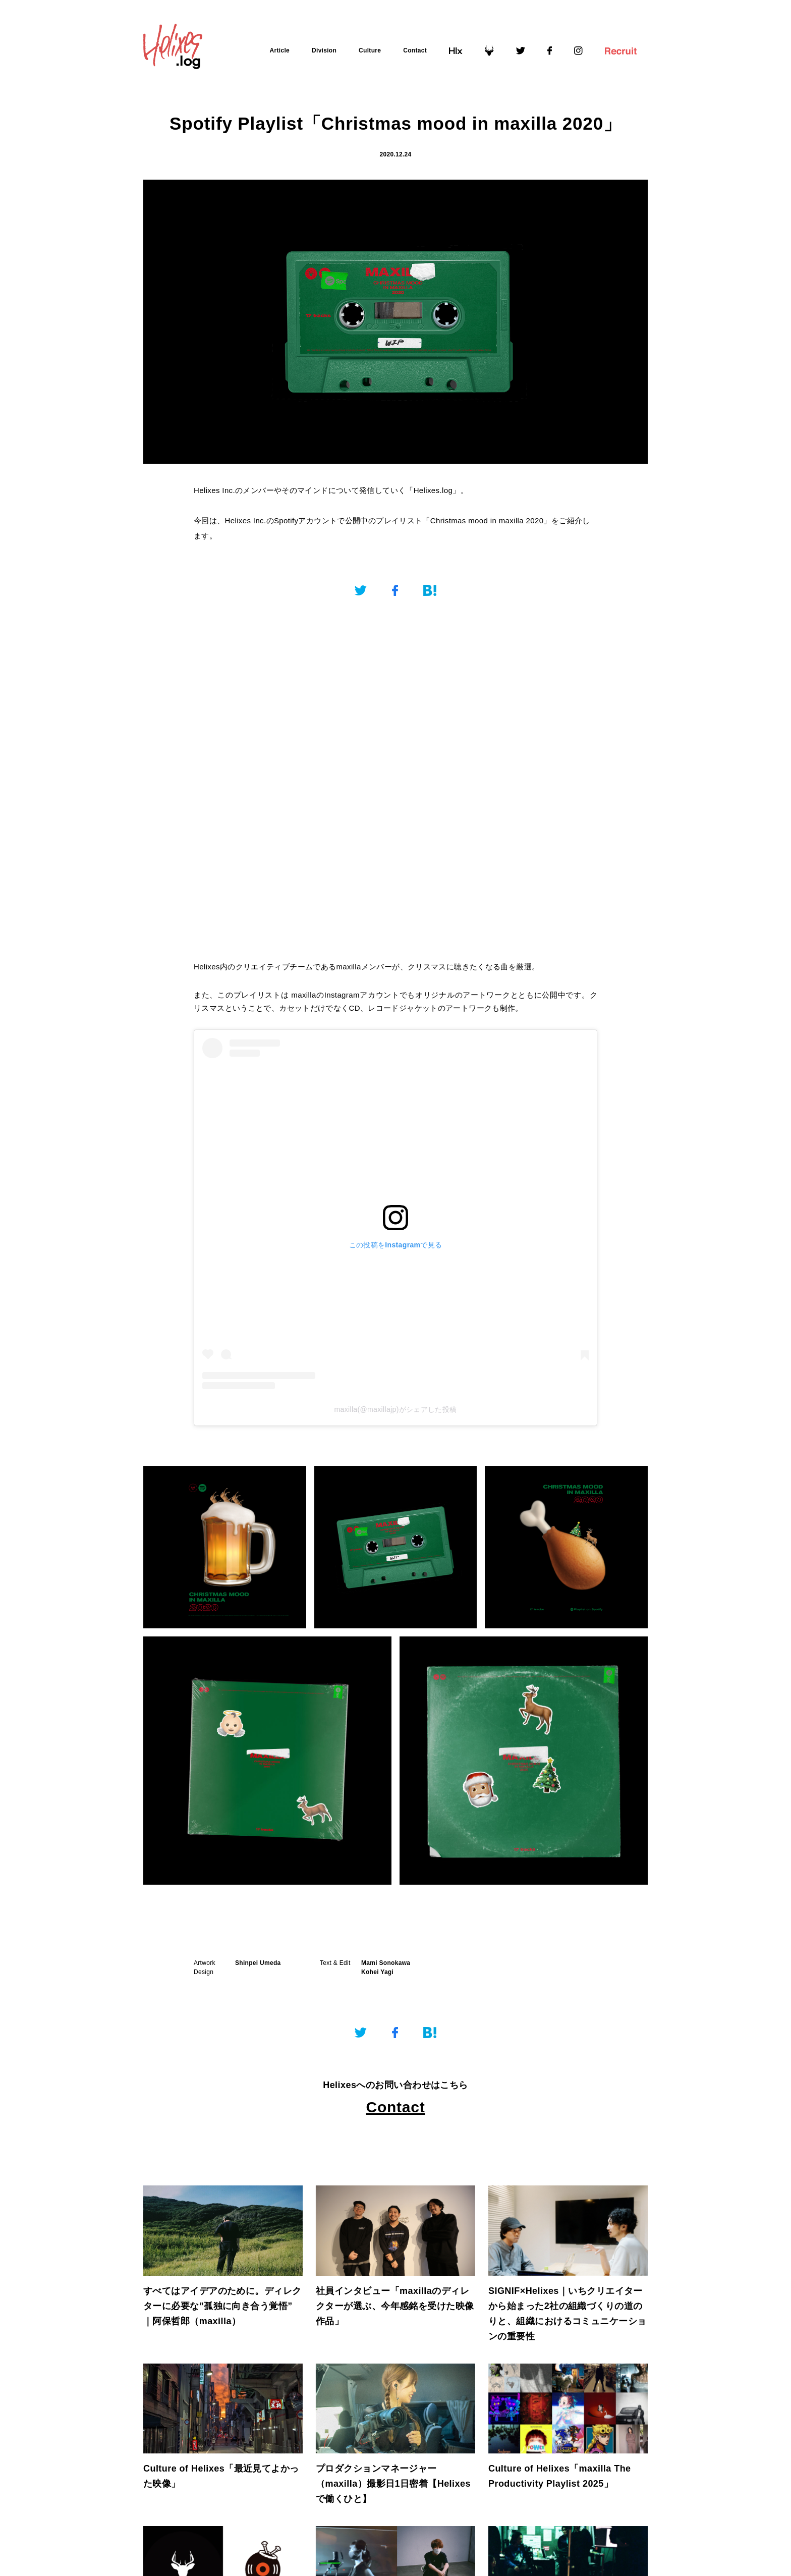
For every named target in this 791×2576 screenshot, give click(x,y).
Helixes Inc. (214, 490)
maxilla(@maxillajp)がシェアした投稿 (395, 1409)
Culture (370, 50)
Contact (415, 50)
